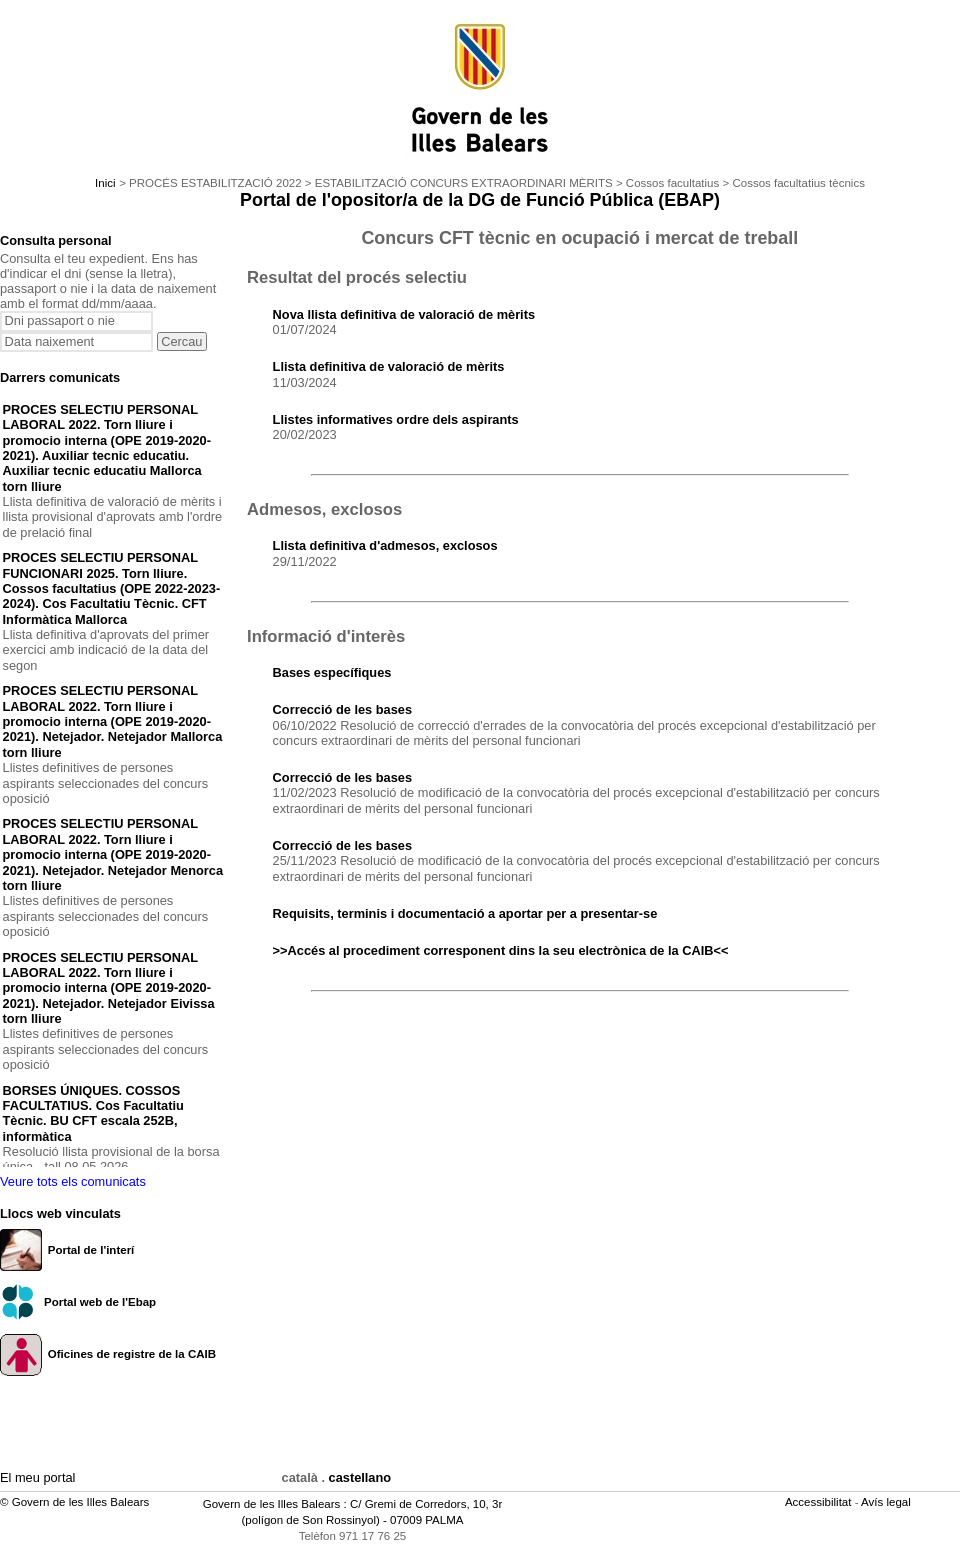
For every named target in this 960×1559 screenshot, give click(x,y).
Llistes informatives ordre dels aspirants (396, 419)
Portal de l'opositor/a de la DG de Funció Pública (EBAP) (480, 200)
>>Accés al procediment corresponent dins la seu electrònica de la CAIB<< (501, 950)
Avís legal (887, 1502)
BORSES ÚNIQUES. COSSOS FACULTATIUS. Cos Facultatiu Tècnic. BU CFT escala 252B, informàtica (93, 1113)
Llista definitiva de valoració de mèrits (389, 366)
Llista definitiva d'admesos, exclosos (385, 545)
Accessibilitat (820, 1502)
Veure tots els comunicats (73, 1181)
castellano (360, 1477)
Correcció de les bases (342, 709)
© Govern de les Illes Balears (74, 1502)
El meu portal (37, 1477)
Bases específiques (332, 672)
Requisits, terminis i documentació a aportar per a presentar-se (465, 913)
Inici (105, 183)
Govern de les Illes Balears (272, 1504)
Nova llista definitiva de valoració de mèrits (404, 314)
